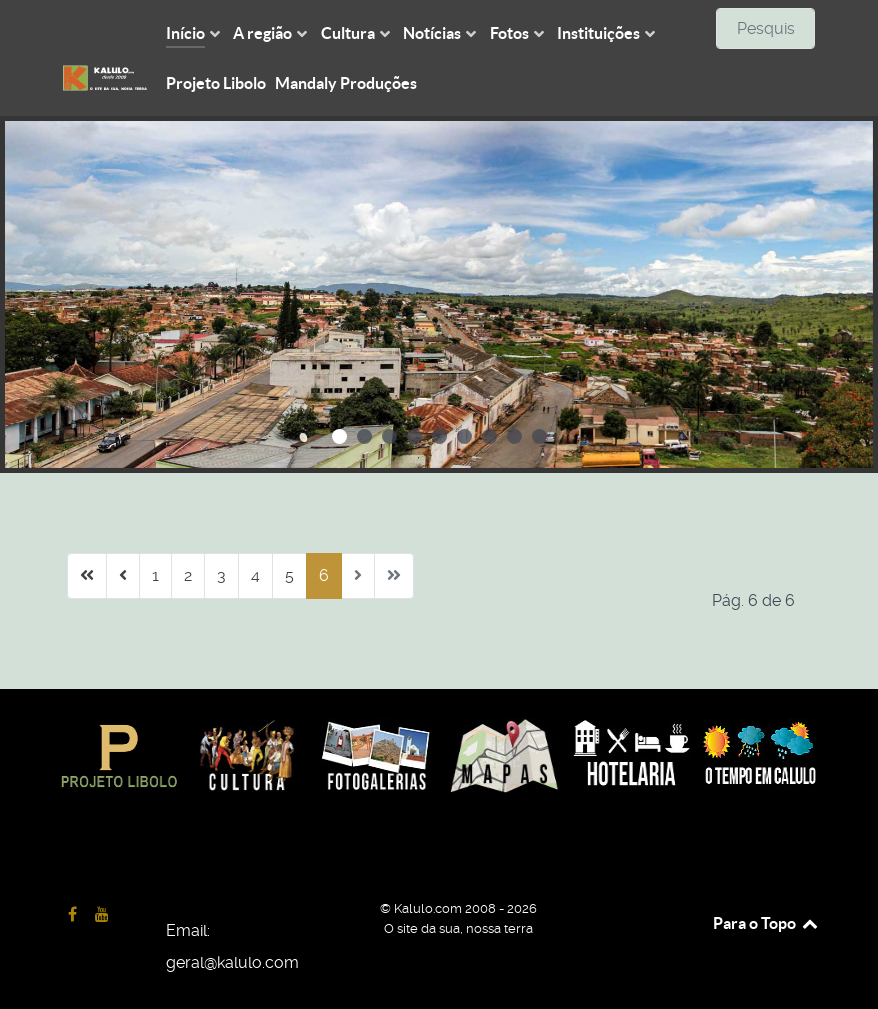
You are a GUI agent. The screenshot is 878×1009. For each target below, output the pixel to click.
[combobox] (765, 28)
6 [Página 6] (324, 575)
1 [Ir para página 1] (155, 575)
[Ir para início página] (87, 576)
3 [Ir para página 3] (221, 575)
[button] (339, 436)
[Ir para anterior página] (123, 576)
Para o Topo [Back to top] (766, 923)
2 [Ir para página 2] (188, 575)
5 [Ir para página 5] (289, 575)
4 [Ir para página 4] (255, 575)
